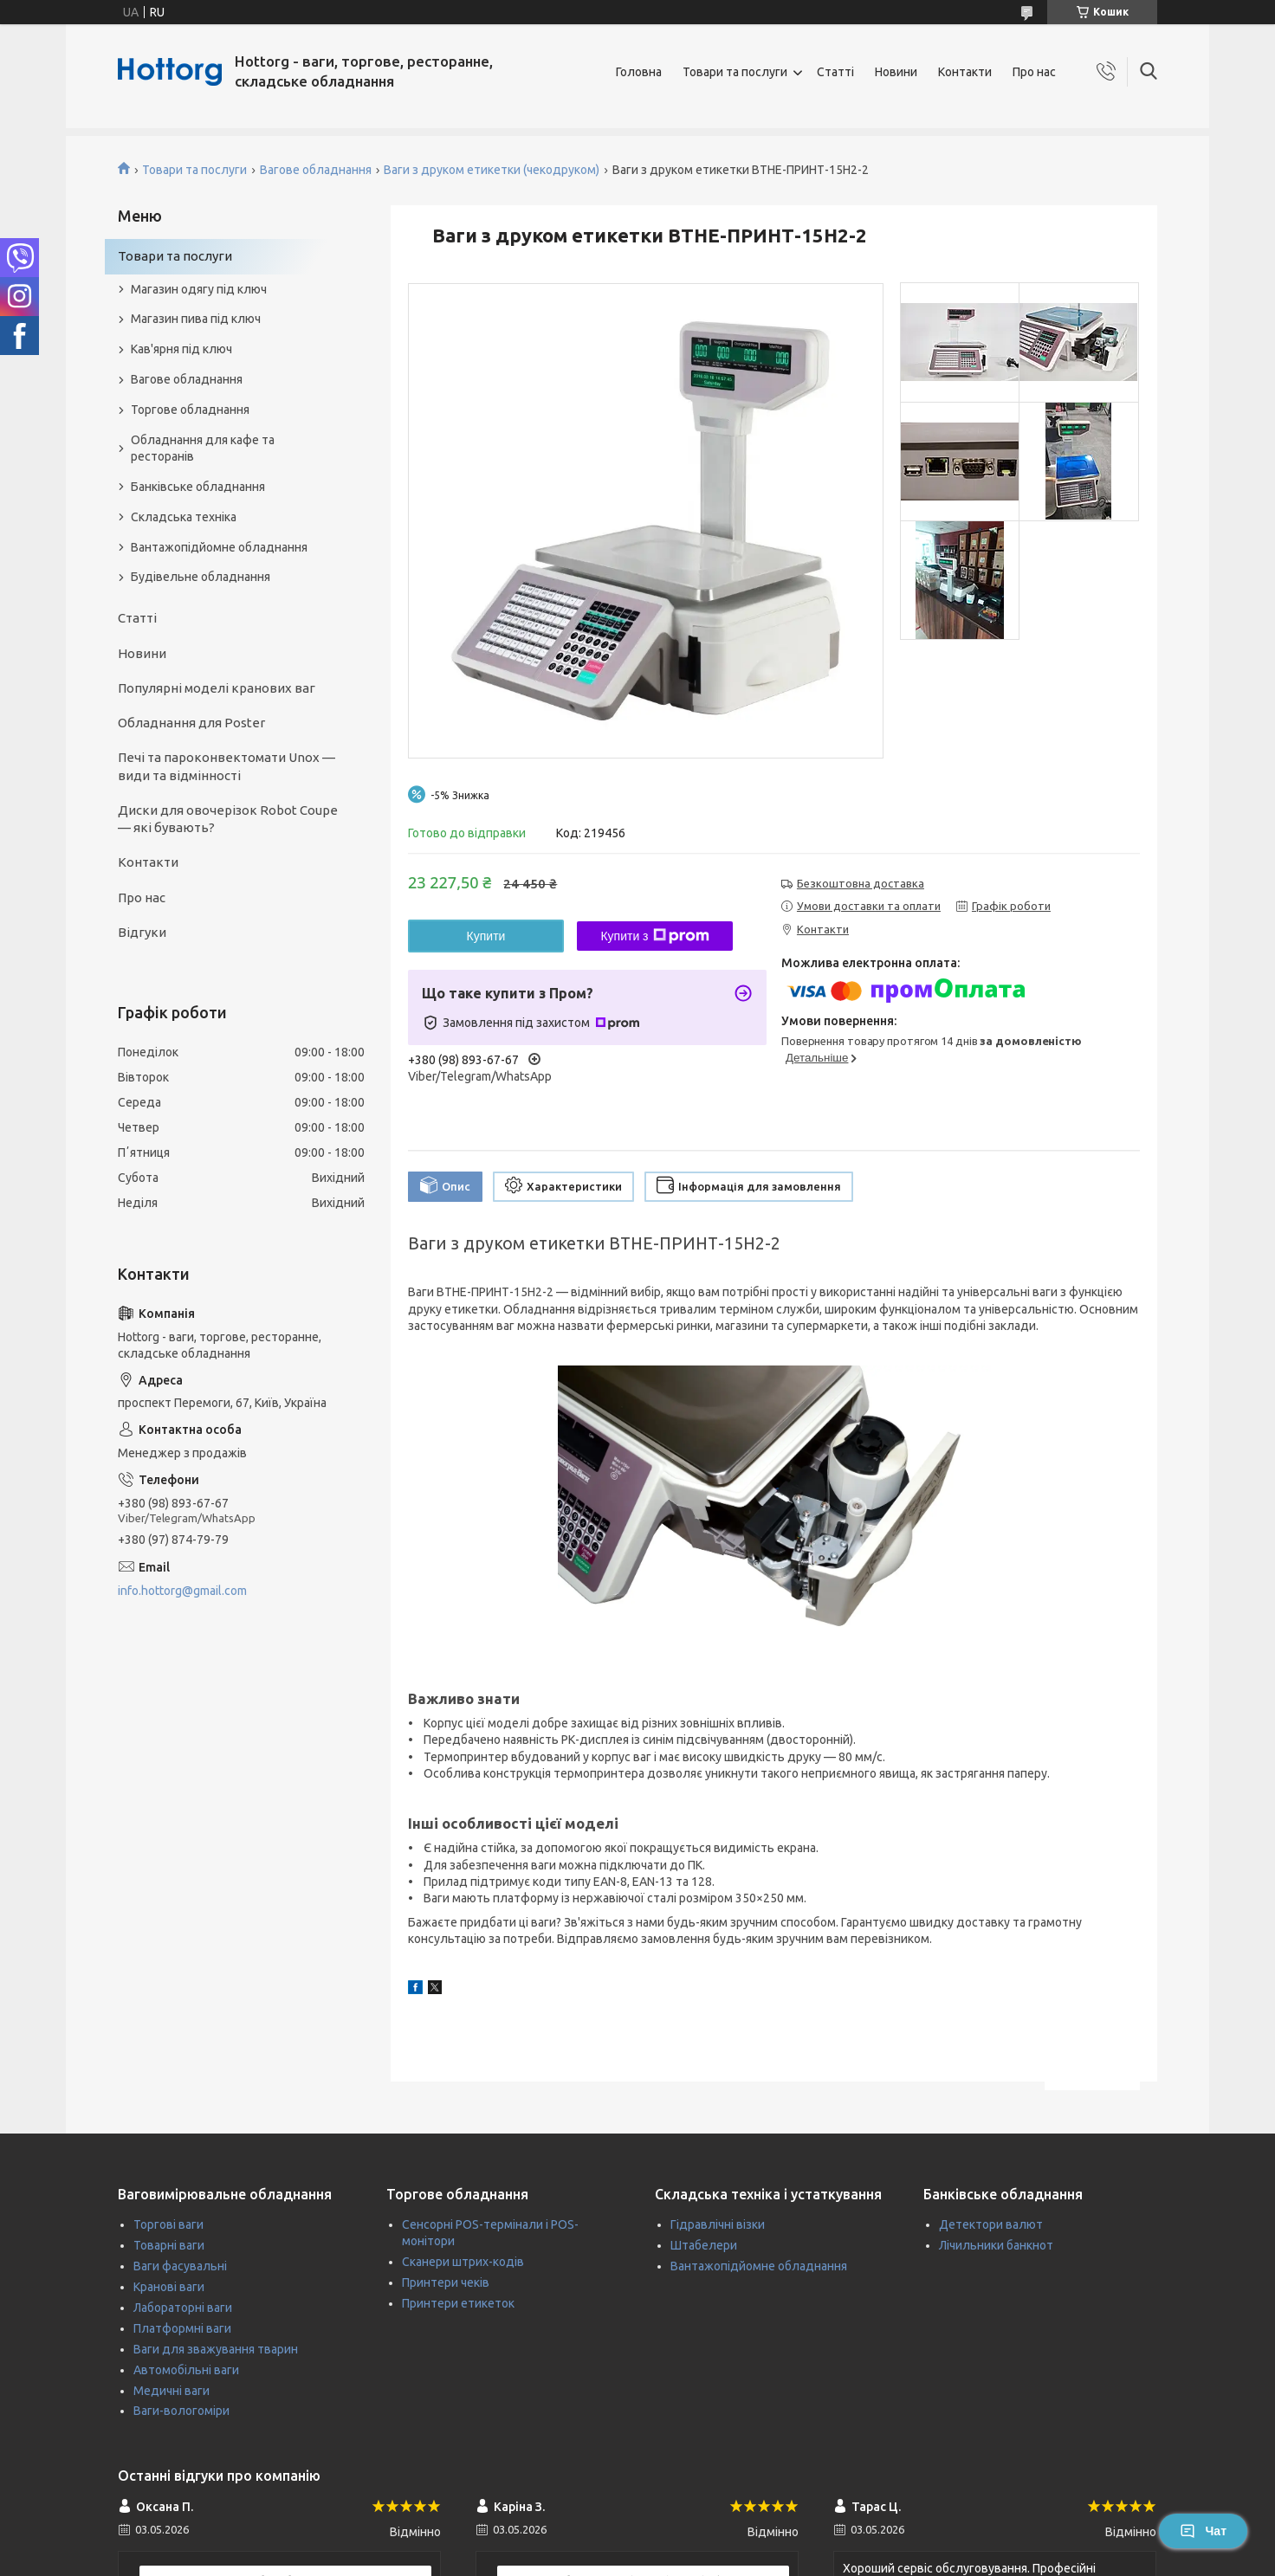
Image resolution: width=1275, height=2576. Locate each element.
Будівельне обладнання (200, 577)
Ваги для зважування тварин (215, 2349)
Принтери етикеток (458, 2303)
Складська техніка (183, 517)
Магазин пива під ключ (196, 319)
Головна (639, 72)
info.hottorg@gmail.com (182, 1591)
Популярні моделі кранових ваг (216, 688)
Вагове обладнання (316, 170)
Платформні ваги (182, 2328)
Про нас (1034, 72)
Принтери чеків (445, 2282)
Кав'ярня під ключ (181, 349)
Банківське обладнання (198, 487)
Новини (896, 72)
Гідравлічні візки (717, 2224)
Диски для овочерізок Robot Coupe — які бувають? (228, 819)
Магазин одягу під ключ (199, 289)
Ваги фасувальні (180, 2266)
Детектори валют (991, 2224)
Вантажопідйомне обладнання (219, 547)
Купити (486, 936)
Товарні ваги (168, 2245)
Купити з (654, 936)
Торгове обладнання (190, 409)
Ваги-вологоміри (181, 2411)
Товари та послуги (735, 72)
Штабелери (703, 2245)
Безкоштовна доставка (860, 883)
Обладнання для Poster (191, 722)
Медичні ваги (171, 2391)
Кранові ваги (168, 2287)
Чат (1203, 2531)
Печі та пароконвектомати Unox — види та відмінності (226, 766)
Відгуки (142, 932)
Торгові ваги (168, 2224)
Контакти (965, 72)
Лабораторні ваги (182, 2308)
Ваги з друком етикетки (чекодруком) (491, 170)
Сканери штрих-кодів (463, 2262)
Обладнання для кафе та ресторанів (203, 448)
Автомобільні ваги (186, 2370)
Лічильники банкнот (996, 2245)
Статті (835, 72)
